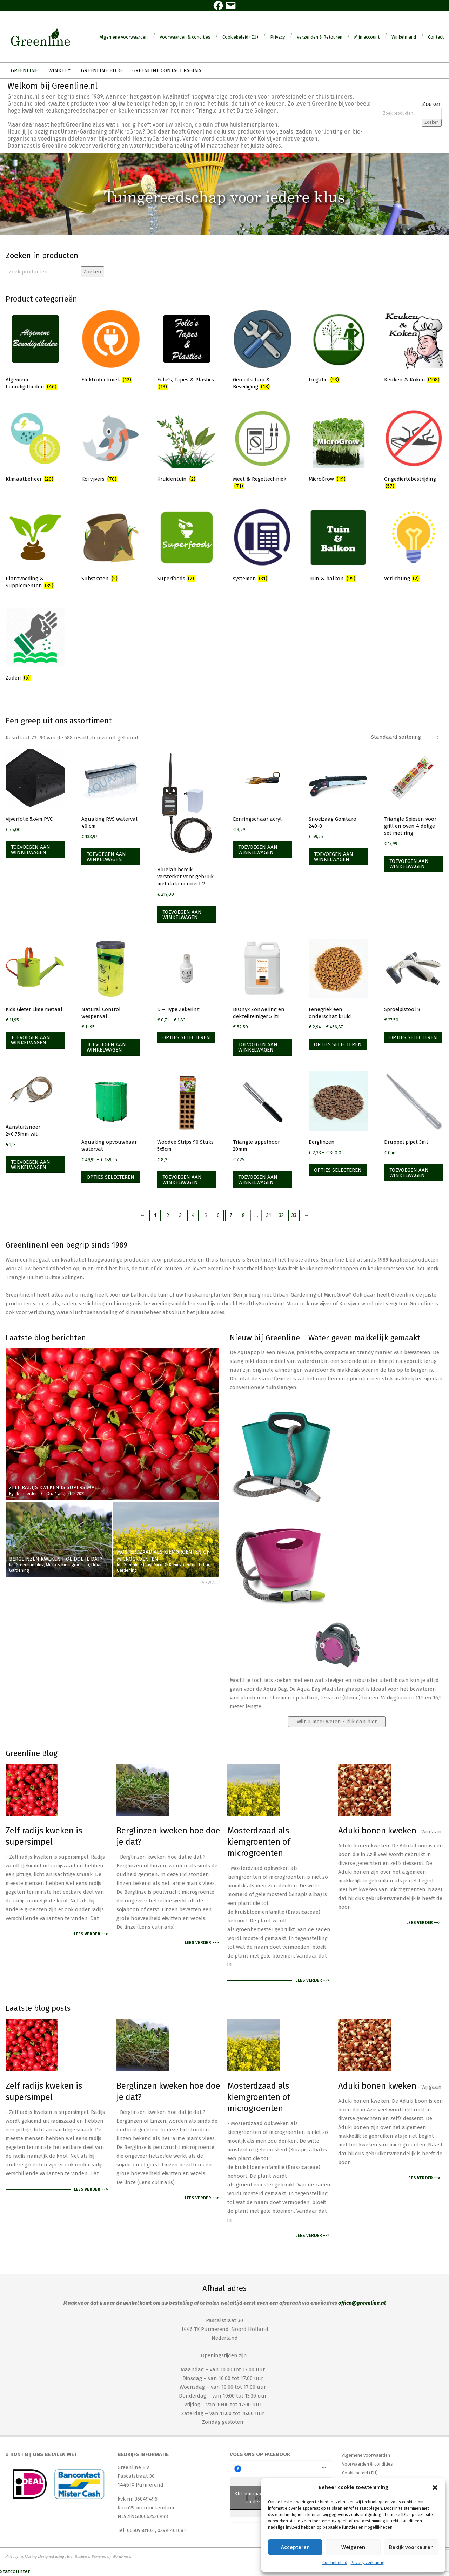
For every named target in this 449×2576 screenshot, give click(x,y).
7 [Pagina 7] (230, 1215)
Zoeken (431, 122)
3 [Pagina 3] (180, 1215)
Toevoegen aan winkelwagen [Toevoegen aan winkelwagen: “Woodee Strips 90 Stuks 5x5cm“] (182, 1179)
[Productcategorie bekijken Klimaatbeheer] (35, 447)
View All (210, 1582)
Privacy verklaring (367, 2562)
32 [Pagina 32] (281, 1215)
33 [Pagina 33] (293, 1215)
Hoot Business (77, 2556)
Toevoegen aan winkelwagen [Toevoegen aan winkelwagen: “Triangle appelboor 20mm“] (257, 1179)
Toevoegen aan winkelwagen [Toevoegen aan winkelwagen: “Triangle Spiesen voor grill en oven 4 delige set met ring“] (409, 864)
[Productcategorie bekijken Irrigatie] (338, 347)
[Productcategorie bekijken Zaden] (35, 645)
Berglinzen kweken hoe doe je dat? (168, 1836)
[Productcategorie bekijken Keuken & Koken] (413, 347)
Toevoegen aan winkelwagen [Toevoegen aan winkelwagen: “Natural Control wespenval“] (106, 1047)
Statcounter (15, 2571)
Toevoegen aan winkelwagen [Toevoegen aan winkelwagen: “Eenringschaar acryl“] (257, 850)
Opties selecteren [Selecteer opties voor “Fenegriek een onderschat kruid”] (338, 1044)
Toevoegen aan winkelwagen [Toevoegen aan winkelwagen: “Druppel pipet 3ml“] (409, 1172)
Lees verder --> (91, 1934)
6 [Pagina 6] (218, 1215)
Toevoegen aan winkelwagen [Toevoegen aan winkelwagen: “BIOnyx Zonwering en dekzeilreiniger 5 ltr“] (257, 1047)
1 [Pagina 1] (155, 1215)
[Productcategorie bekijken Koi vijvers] (110, 447)
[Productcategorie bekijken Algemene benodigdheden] (35, 351)
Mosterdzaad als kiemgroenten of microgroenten (258, 1842)
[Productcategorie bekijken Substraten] (110, 546)
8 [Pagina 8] (243, 1215)
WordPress (121, 2556)
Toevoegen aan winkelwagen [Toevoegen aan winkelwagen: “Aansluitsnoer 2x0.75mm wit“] (30, 1164)
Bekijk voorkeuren (411, 2547)
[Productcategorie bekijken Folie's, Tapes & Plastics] (186, 351)
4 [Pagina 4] (193, 1215)
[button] (434, 2487)
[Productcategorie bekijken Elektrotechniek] (110, 347)
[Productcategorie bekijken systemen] (262, 546)
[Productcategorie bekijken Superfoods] (186, 546)
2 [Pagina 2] (168, 1215)
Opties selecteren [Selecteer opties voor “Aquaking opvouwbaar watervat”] (110, 1177)
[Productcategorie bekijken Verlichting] (413, 546)
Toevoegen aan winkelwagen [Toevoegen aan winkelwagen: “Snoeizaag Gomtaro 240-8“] (333, 857)
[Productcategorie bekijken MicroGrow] (338, 447)
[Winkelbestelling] (405, 737)
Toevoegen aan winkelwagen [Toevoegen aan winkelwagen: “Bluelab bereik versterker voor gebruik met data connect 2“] (182, 914)
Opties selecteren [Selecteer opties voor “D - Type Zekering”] (186, 1037)
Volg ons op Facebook (260, 2454)
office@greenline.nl (362, 2303)
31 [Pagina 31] (268, 1215)
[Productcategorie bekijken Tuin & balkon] (338, 546)
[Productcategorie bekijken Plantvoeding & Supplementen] (35, 549)
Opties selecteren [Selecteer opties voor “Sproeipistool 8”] (413, 1037)
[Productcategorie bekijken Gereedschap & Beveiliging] (262, 351)
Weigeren (353, 2547)
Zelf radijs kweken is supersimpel (44, 1836)
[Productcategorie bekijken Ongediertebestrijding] (413, 450)
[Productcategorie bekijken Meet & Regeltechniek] (262, 450)
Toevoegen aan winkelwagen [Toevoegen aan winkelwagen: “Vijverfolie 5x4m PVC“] (30, 850)
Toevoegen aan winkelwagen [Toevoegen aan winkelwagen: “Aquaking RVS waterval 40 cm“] (106, 857)
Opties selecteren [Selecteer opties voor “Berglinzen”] (338, 1170)
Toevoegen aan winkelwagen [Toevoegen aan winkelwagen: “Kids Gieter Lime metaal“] (30, 1040)
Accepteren (295, 2547)
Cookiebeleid (334, 2562)
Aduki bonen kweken (377, 1830)
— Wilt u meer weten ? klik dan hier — (337, 1721)
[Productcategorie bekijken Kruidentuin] (186, 447)
